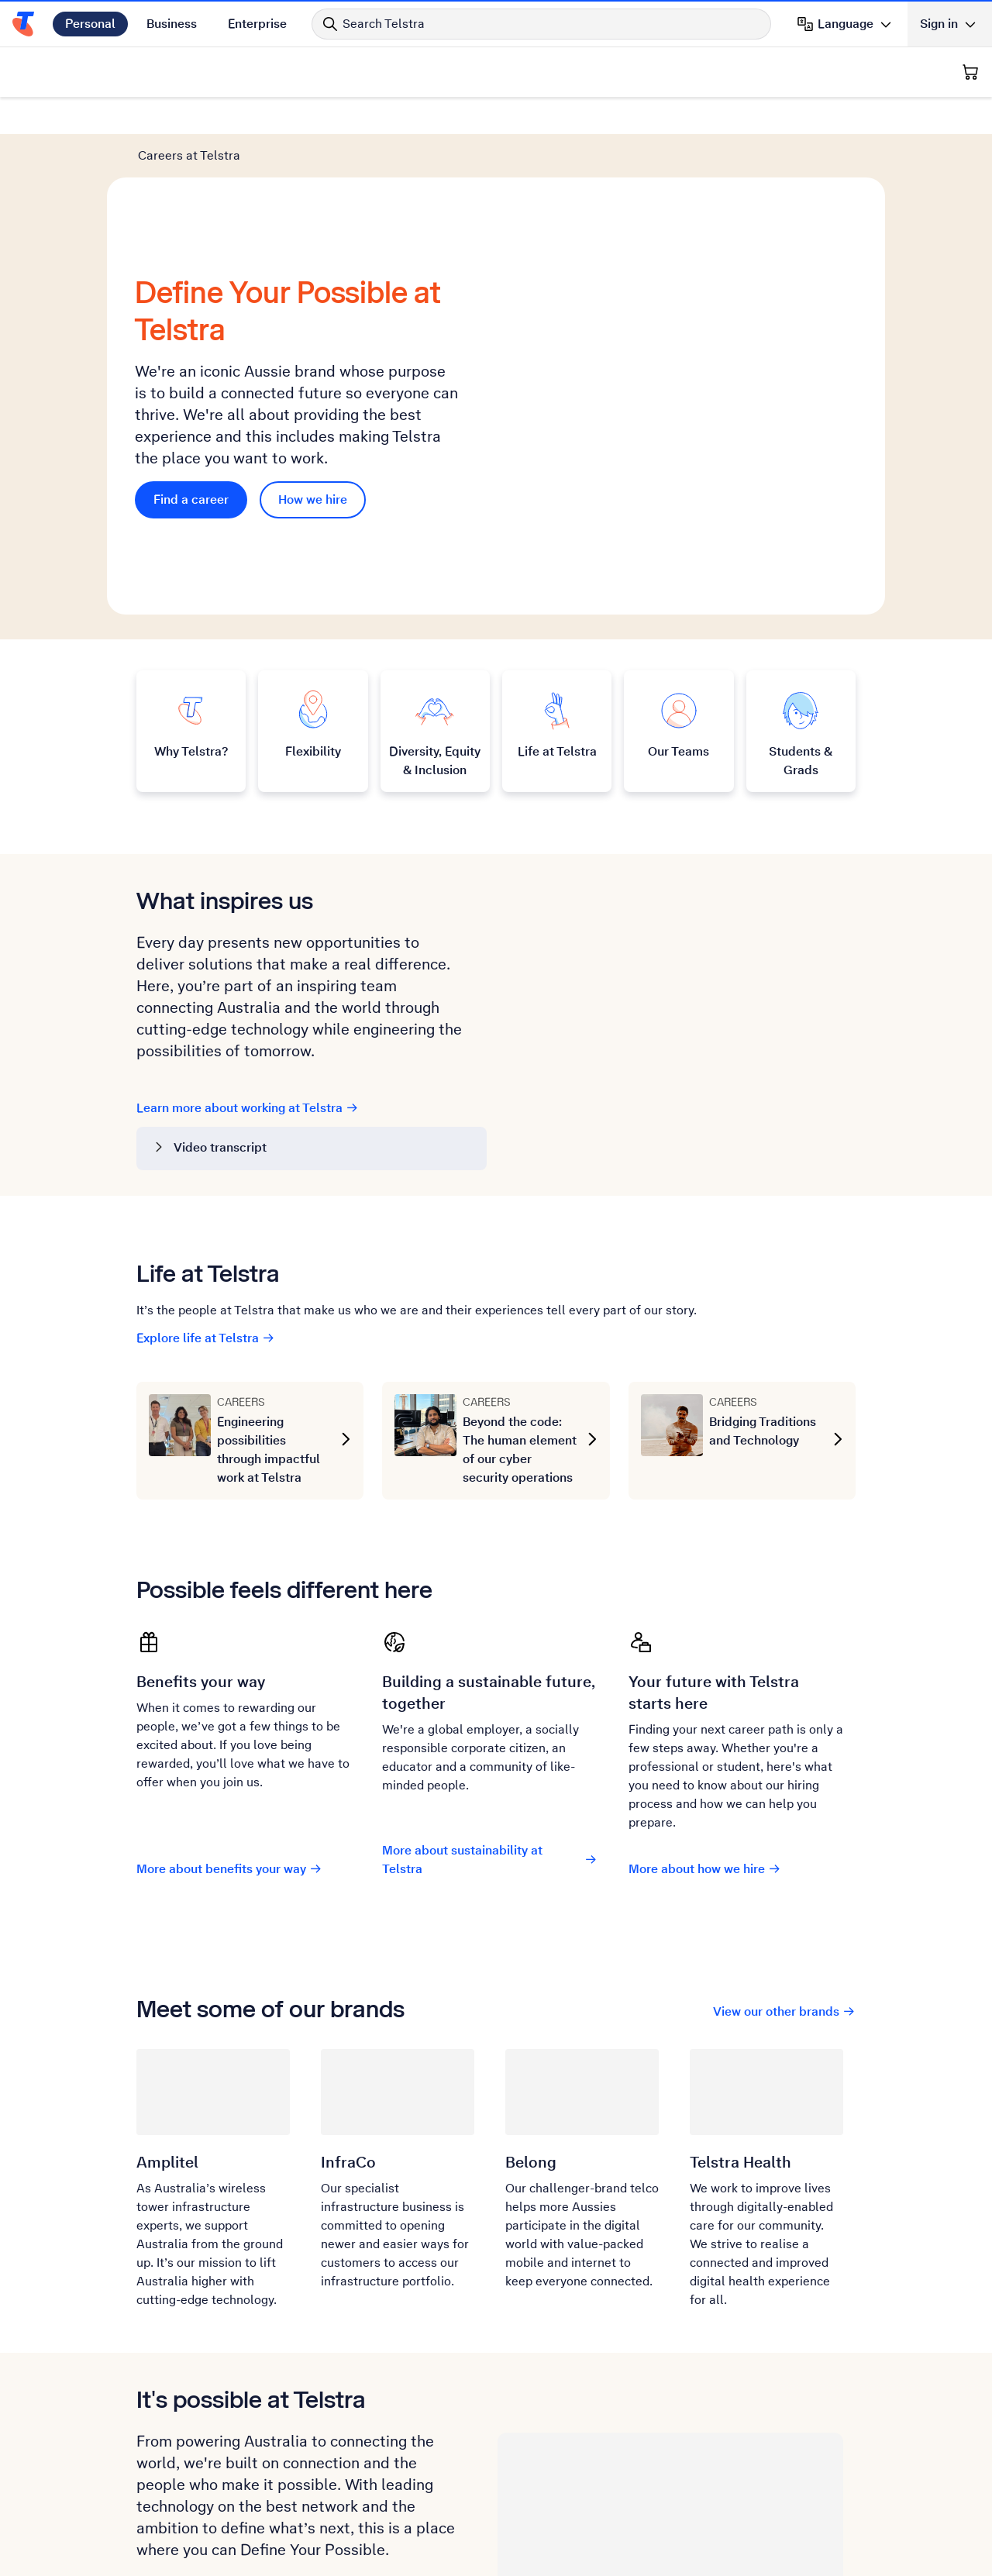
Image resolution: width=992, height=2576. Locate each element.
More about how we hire (705, 1677)
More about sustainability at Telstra (489, 1667)
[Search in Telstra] (541, 24)
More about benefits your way (229, 1677)
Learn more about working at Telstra (247, 915)
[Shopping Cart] (970, 72)
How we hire (312, 403)
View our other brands (784, 1819)
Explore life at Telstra (205, 1146)
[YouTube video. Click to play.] (664, 817)
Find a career (200, 403)
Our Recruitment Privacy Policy (233, 2470)
